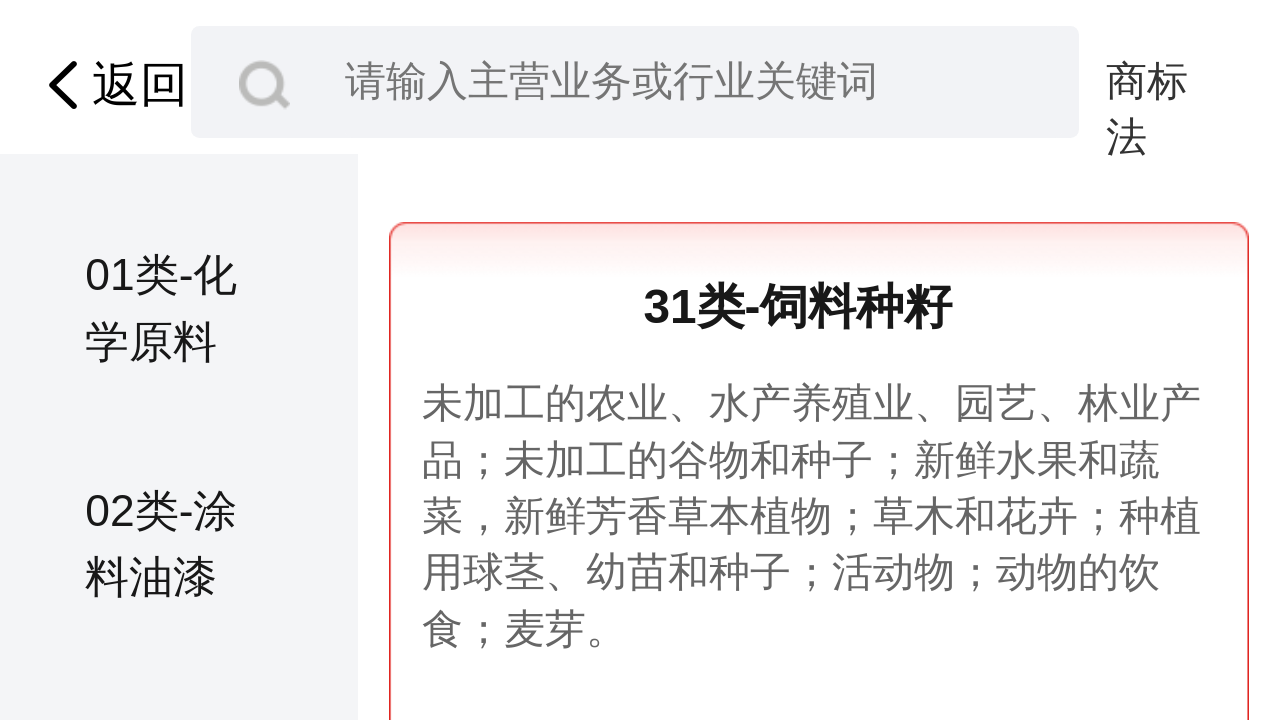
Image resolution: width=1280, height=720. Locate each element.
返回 (111, 85)
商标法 (1147, 83)
